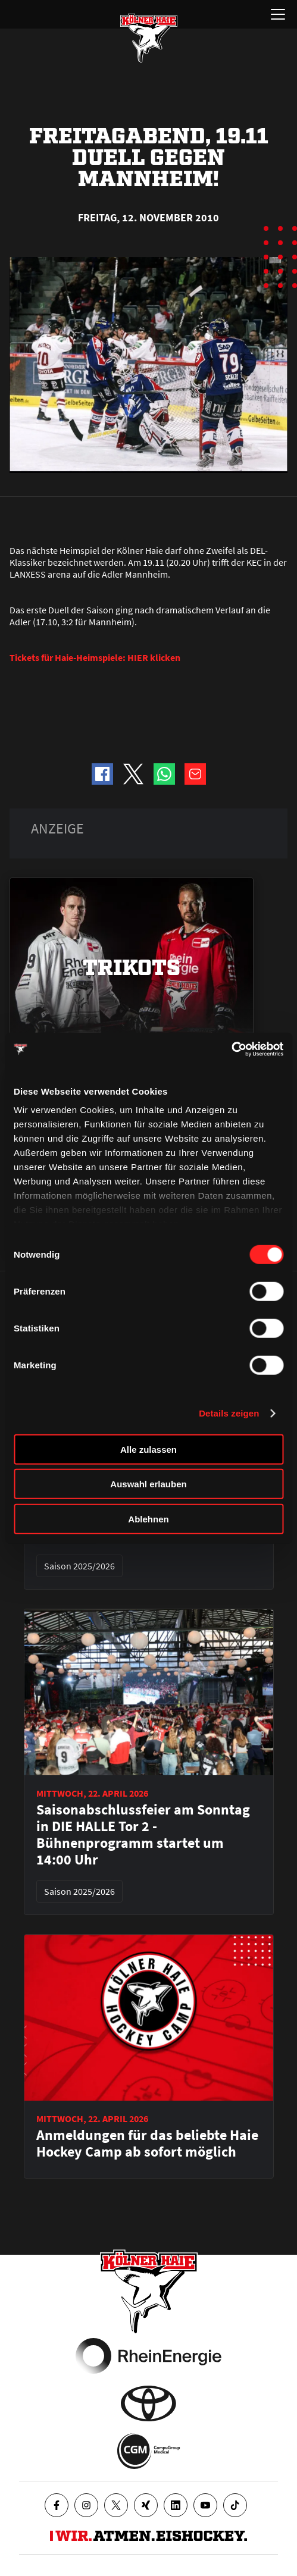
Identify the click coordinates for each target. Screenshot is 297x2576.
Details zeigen (229, 1413)
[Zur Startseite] (148, 38)
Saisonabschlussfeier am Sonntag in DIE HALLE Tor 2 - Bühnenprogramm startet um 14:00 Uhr (143, 1834)
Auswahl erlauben (148, 1484)
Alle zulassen (148, 1449)
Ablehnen (148, 1518)
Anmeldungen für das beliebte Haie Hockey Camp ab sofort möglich (147, 2143)
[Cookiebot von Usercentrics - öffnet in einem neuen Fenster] (231, 1049)
